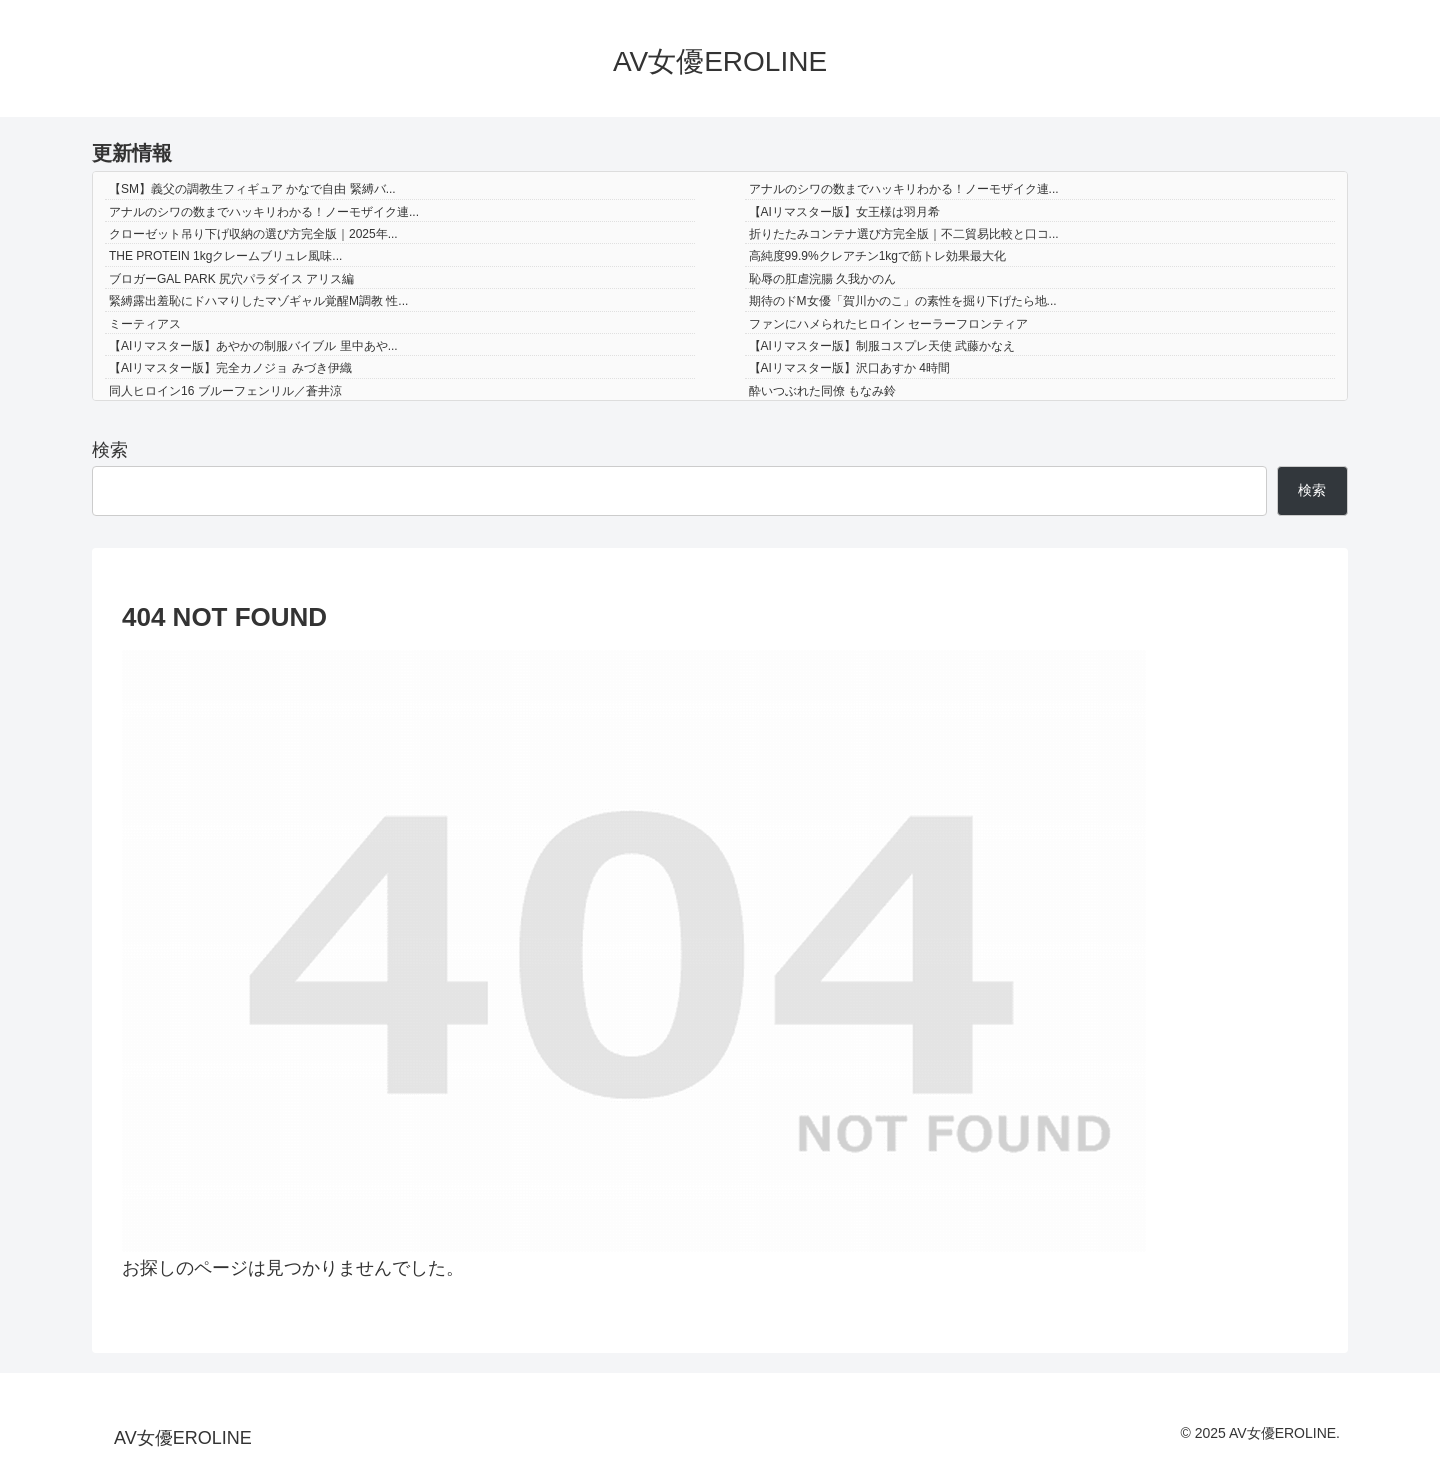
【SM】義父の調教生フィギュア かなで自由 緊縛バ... (252, 189)
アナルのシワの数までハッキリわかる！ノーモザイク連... (904, 189)
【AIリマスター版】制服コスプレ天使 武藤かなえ (882, 346)
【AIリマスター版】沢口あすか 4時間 (849, 368)
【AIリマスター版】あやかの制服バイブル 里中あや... (253, 346)
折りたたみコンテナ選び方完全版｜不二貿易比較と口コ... (904, 234)
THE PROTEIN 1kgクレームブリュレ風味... (225, 256)
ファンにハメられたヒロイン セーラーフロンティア (888, 324)
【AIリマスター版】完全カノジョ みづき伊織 (230, 368)
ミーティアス (145, 324)
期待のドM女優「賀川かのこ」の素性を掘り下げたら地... (903, 301)
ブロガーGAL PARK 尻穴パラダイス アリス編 (231, 279)
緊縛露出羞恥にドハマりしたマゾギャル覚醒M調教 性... (258, 301)
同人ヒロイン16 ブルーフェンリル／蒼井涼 (225, 391)
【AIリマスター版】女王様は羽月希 (844, 212)
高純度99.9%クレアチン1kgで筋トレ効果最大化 (877, 256)
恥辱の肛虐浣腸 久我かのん (822, 279)
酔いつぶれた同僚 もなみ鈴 (822, 391)
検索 (110, 450)
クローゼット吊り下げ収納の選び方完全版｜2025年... (253, 234)
